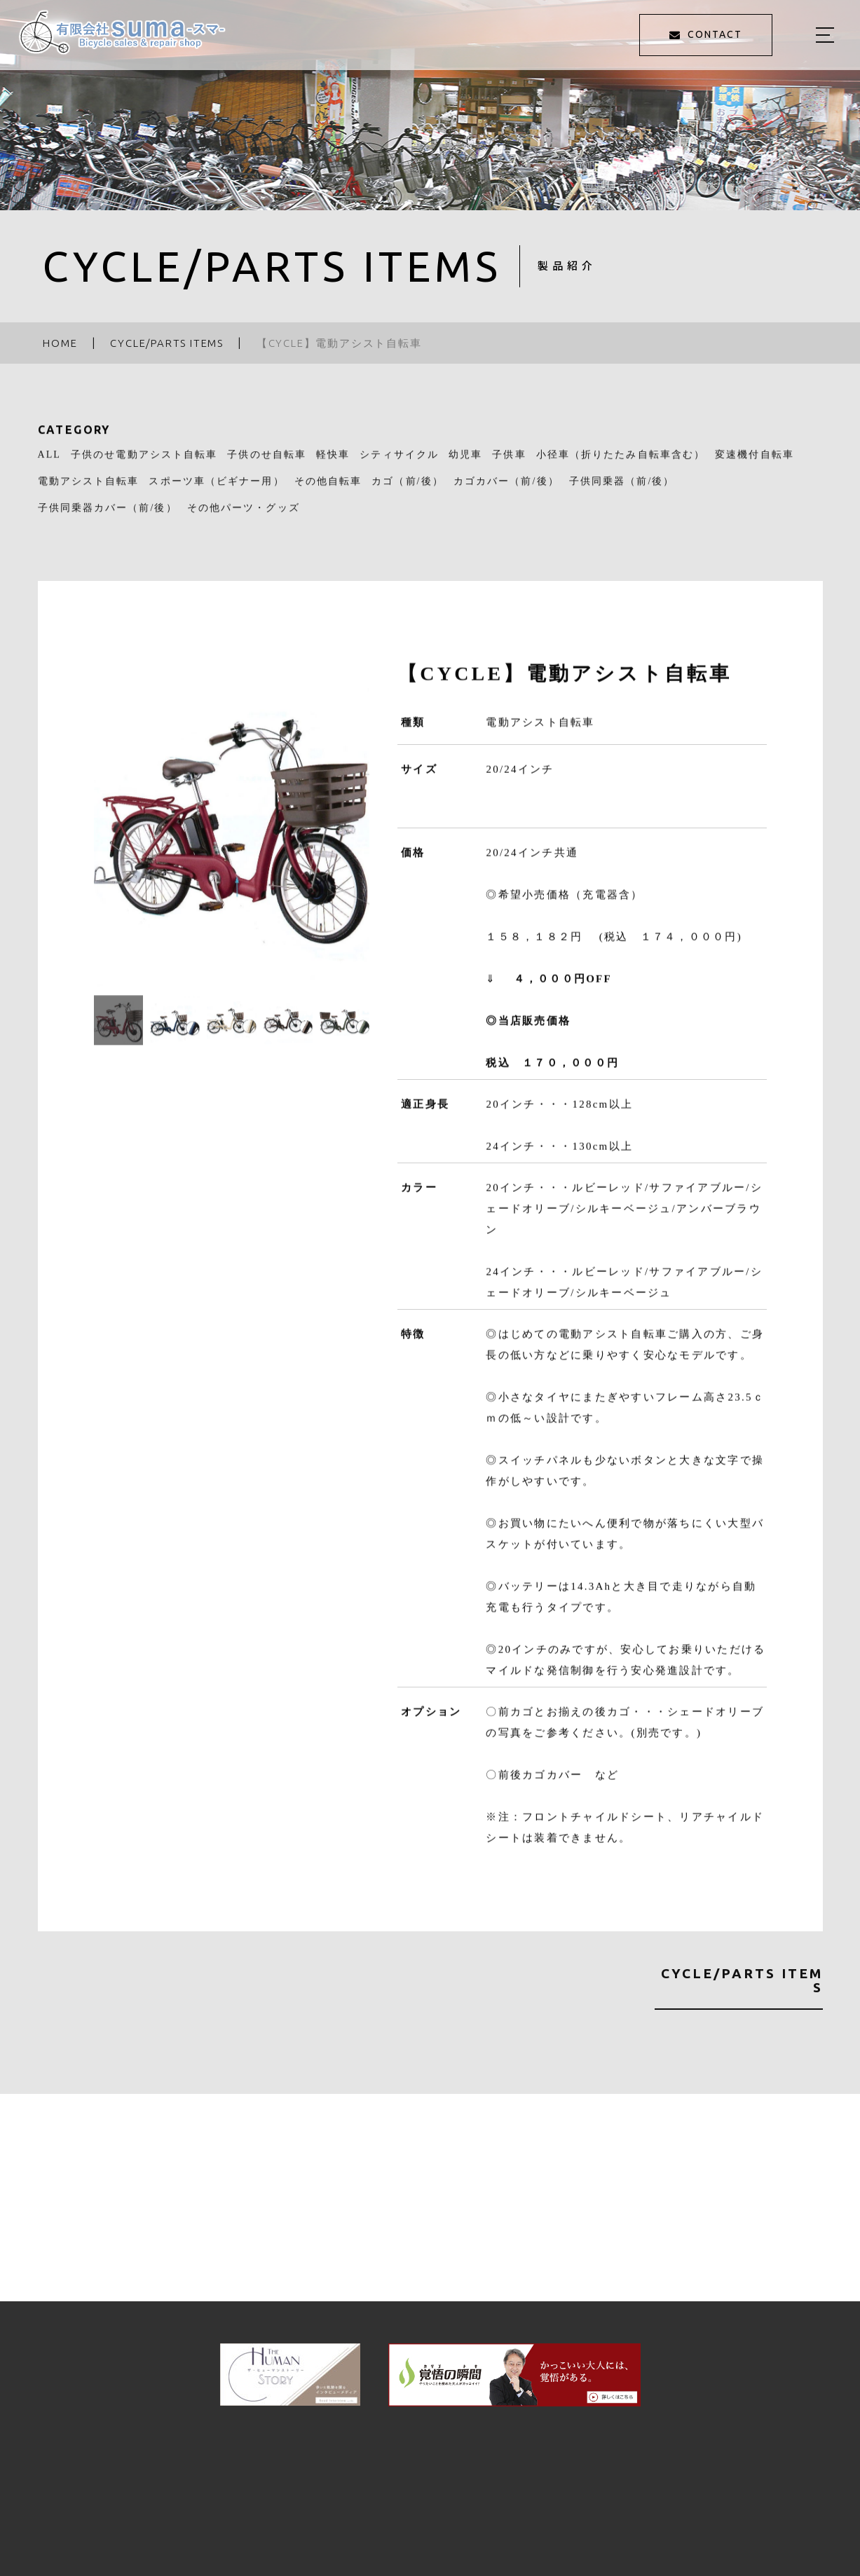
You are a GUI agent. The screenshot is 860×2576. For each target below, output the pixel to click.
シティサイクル (399, 463)
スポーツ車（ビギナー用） (216, 489)
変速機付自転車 (754, 463)
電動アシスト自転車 (88, 489)
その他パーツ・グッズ (243, 515)
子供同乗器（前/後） (622, 489)
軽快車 (333, 463)
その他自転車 (328, 489)
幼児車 (465, 463)
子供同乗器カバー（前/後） (107, 515)
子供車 (509, 463)
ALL (50, 463)
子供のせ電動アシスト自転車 (144, 463)
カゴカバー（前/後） (506, 489)
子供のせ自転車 (266, 463)
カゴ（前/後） (407, 489)
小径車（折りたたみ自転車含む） (621, 463)
